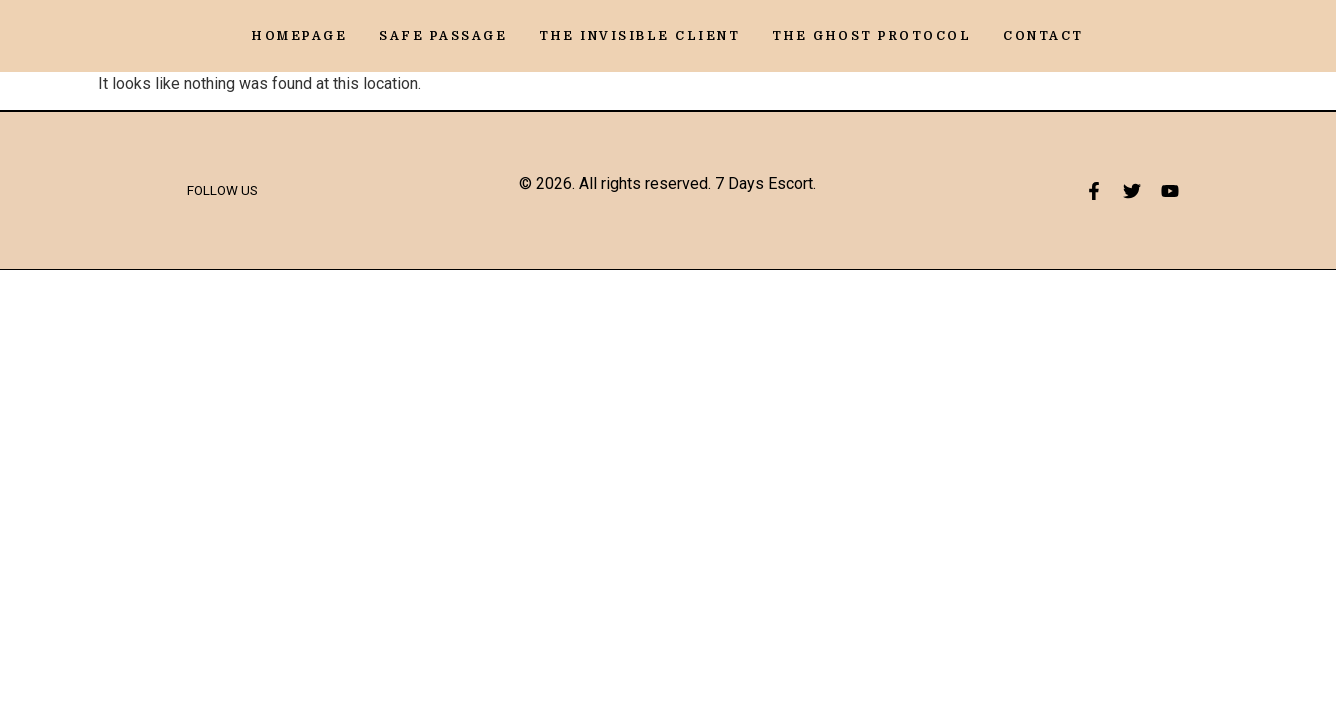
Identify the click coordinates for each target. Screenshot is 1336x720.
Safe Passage (443, 36)
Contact (1043, 36)
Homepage (299, 36)
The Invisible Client (639, 36)
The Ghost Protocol (871, 36)
